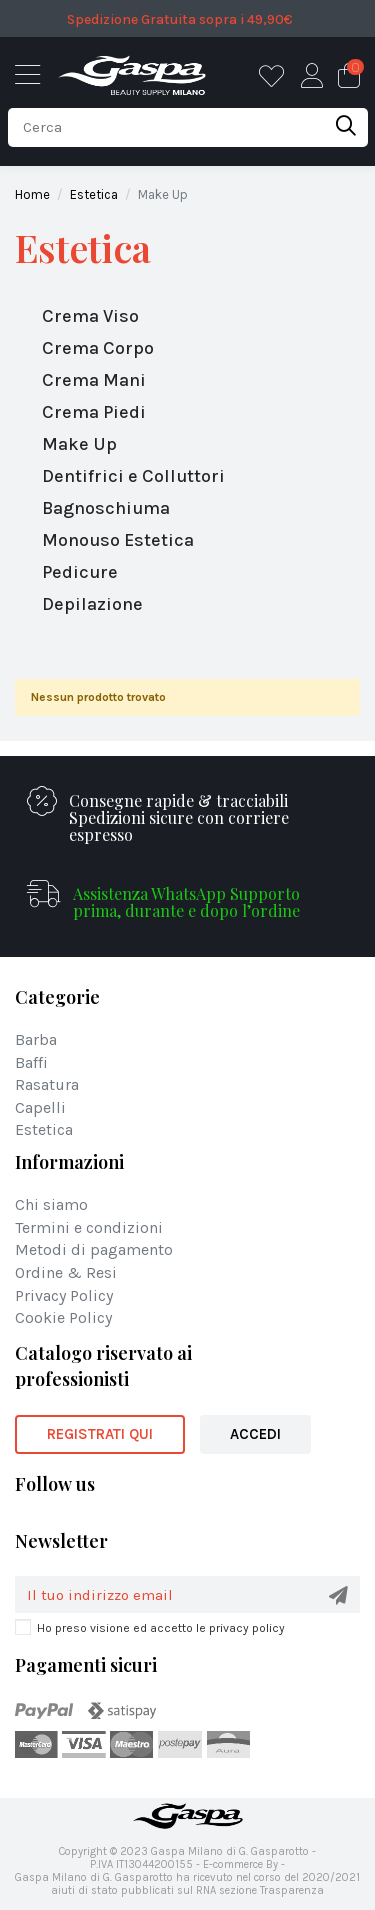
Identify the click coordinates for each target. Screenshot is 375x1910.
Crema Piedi (94, 412)
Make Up (79, 444)
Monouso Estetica (118, 540)
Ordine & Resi (66, 1273)
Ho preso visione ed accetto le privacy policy (161, 1628)
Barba (36, 1040)
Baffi (31, 1063)
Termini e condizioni (89, 1228)
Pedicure (80, 572)
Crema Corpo (98, 348)
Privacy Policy (64, 1296)
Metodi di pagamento (94, 1250)
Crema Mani (94, 380)
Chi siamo (51, 1205)
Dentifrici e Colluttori (133, 476)
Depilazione (92, 604)
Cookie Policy (63, 1318)
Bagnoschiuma (106, 508)
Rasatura (47, 1085)
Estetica (83, 248)
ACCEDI (255, 1434)
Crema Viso (90, 316)
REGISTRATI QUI (100, 1434)
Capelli (40, 1108)
